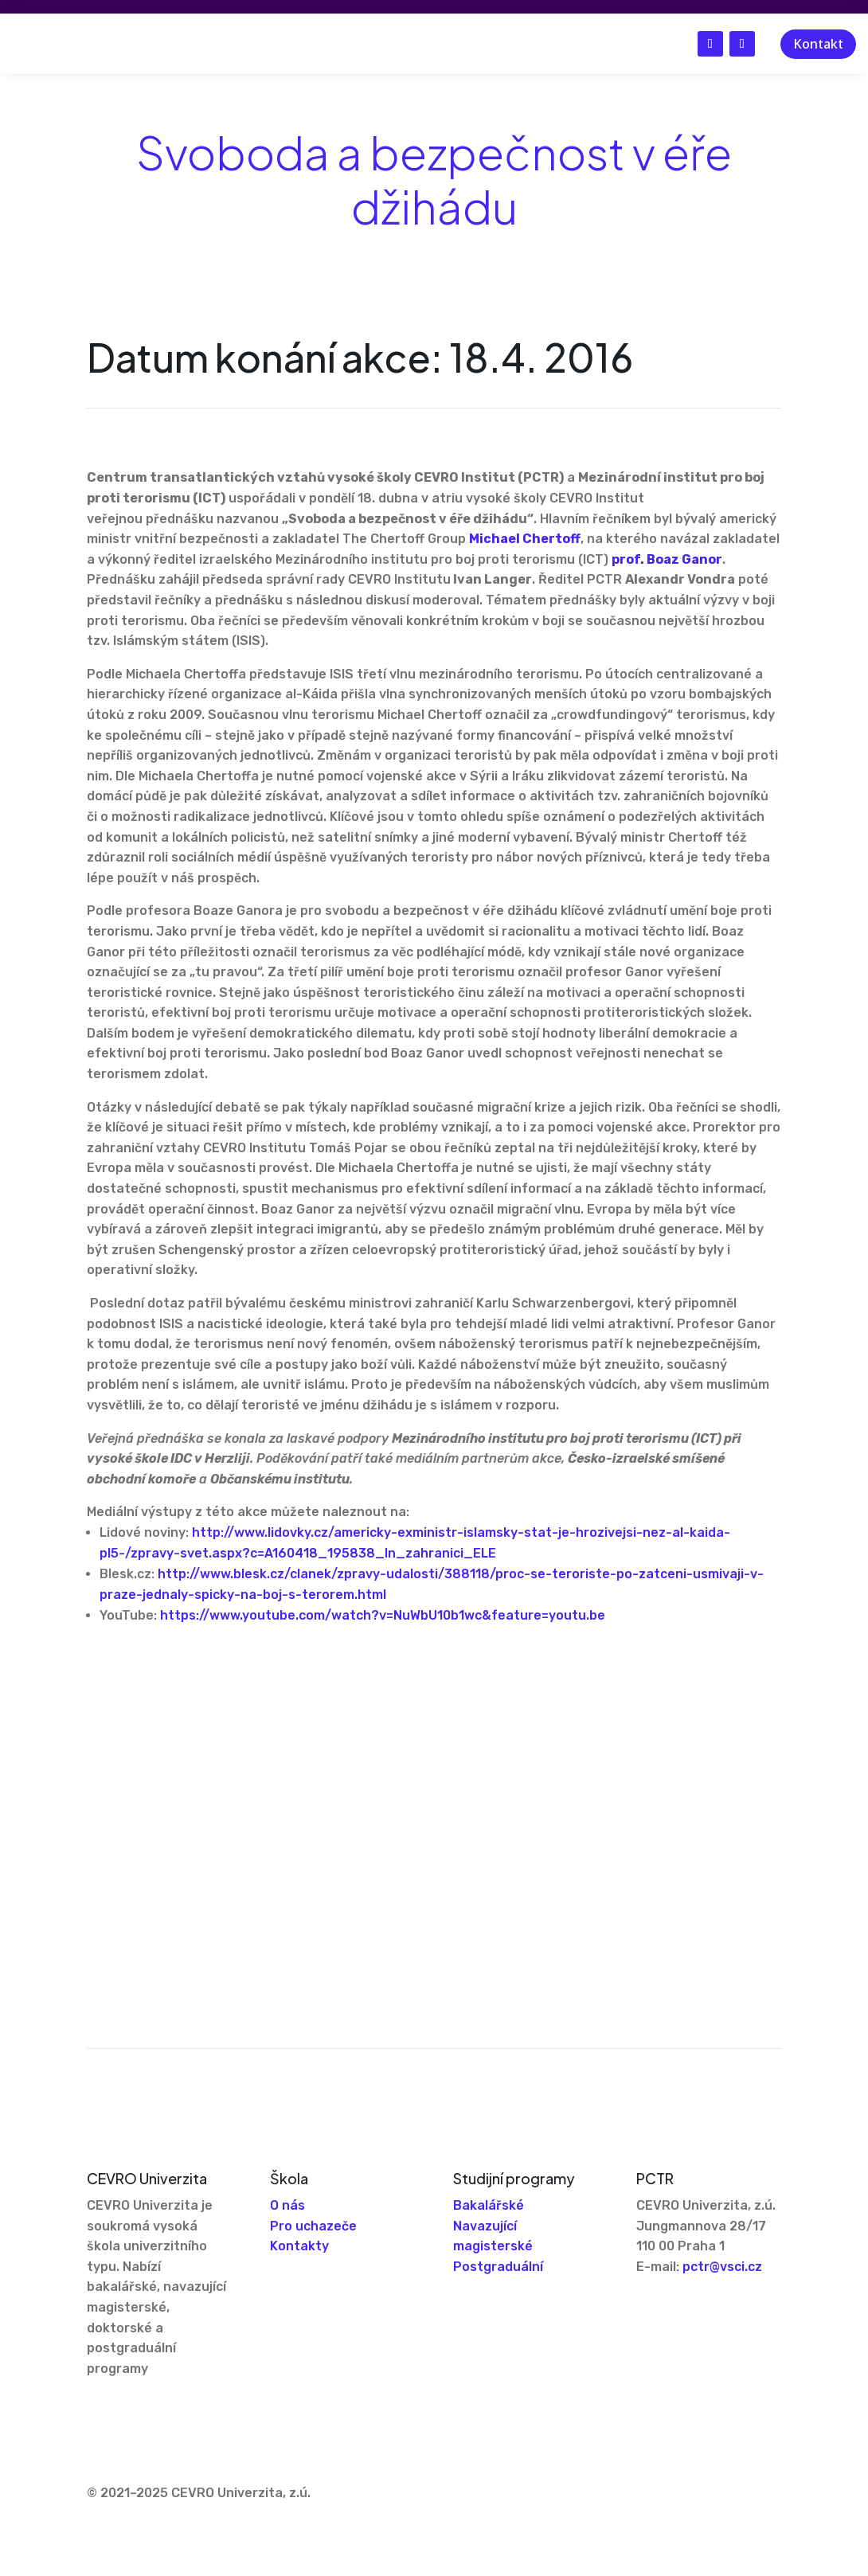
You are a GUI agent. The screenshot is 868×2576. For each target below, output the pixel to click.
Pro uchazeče (313, 2226)
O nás (287, 2205)
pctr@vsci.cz (722, 2266)
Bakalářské (488, 2205)
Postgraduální (498, 2266)
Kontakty (299, 2246)
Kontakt (818, 44)
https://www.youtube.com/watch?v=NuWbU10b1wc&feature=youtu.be (382, 1615)
